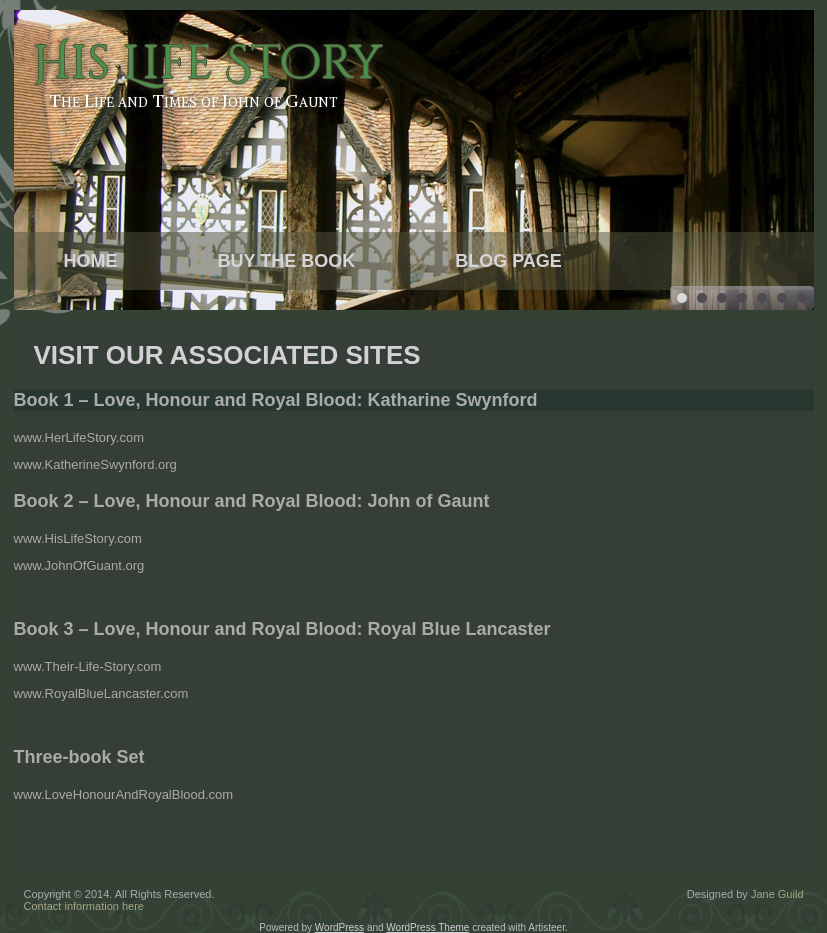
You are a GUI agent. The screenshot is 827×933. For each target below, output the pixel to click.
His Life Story (207, 63)
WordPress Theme (427, 927)
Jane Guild (777, 894)
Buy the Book (287, 261)
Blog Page (508, 261)
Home (91, 261)
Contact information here (84, 906)
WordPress (339, 927)
